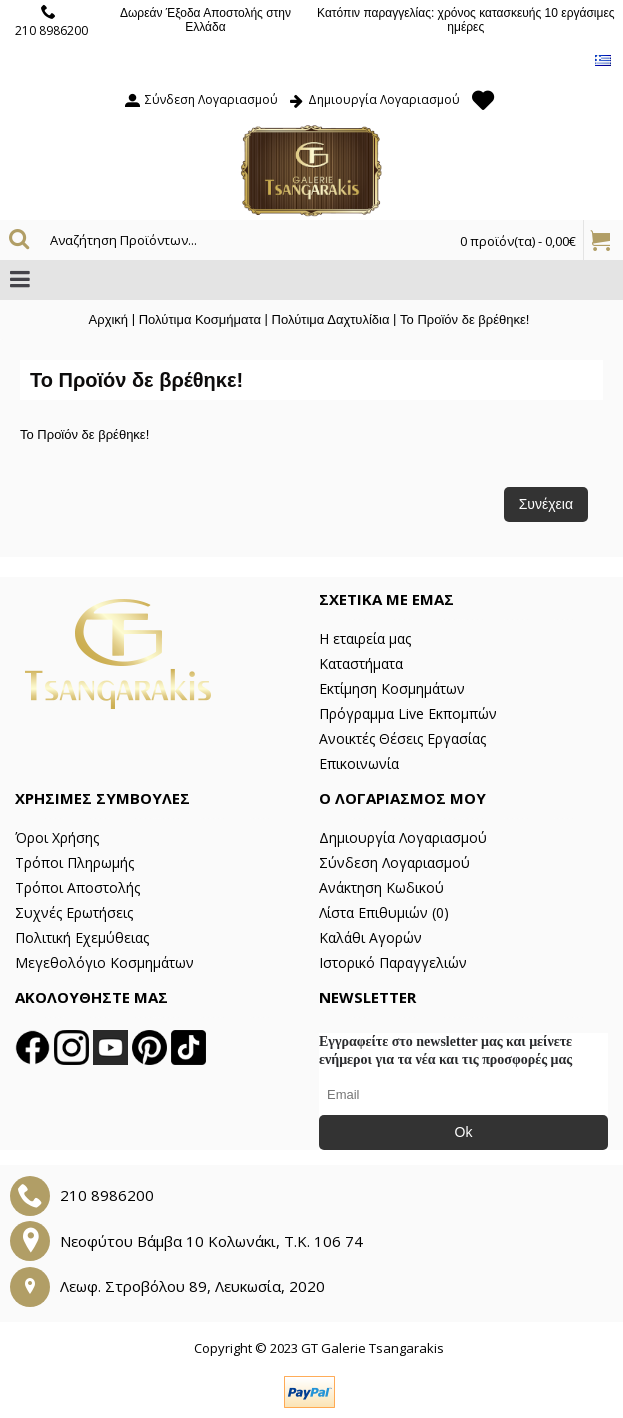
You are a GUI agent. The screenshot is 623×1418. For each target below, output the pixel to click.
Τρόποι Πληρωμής (74, 862)
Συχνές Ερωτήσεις (74, 912)
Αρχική (109, 319)
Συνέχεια (546, 504)
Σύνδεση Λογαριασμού (394, 862)
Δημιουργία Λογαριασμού (403, 837)
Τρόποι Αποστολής (77, 887)
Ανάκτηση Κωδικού (381, 887)
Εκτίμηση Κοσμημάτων (392, 688)
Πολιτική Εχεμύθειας (82, 937)
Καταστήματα (361, 663)
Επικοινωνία (359, 763)
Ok (464, 1132)
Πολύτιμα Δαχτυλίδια (331, 319)
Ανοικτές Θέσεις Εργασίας (402, 738)
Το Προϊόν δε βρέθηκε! (464, 319)
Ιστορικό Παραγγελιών (393, 962)
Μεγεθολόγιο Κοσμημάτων (104, 962)
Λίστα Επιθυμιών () (384, 912)
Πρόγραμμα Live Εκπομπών (408, 713)
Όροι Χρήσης (57, 837)
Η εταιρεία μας (365, 638)
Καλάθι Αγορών (370, 937)
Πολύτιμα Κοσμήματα (200, 319)
